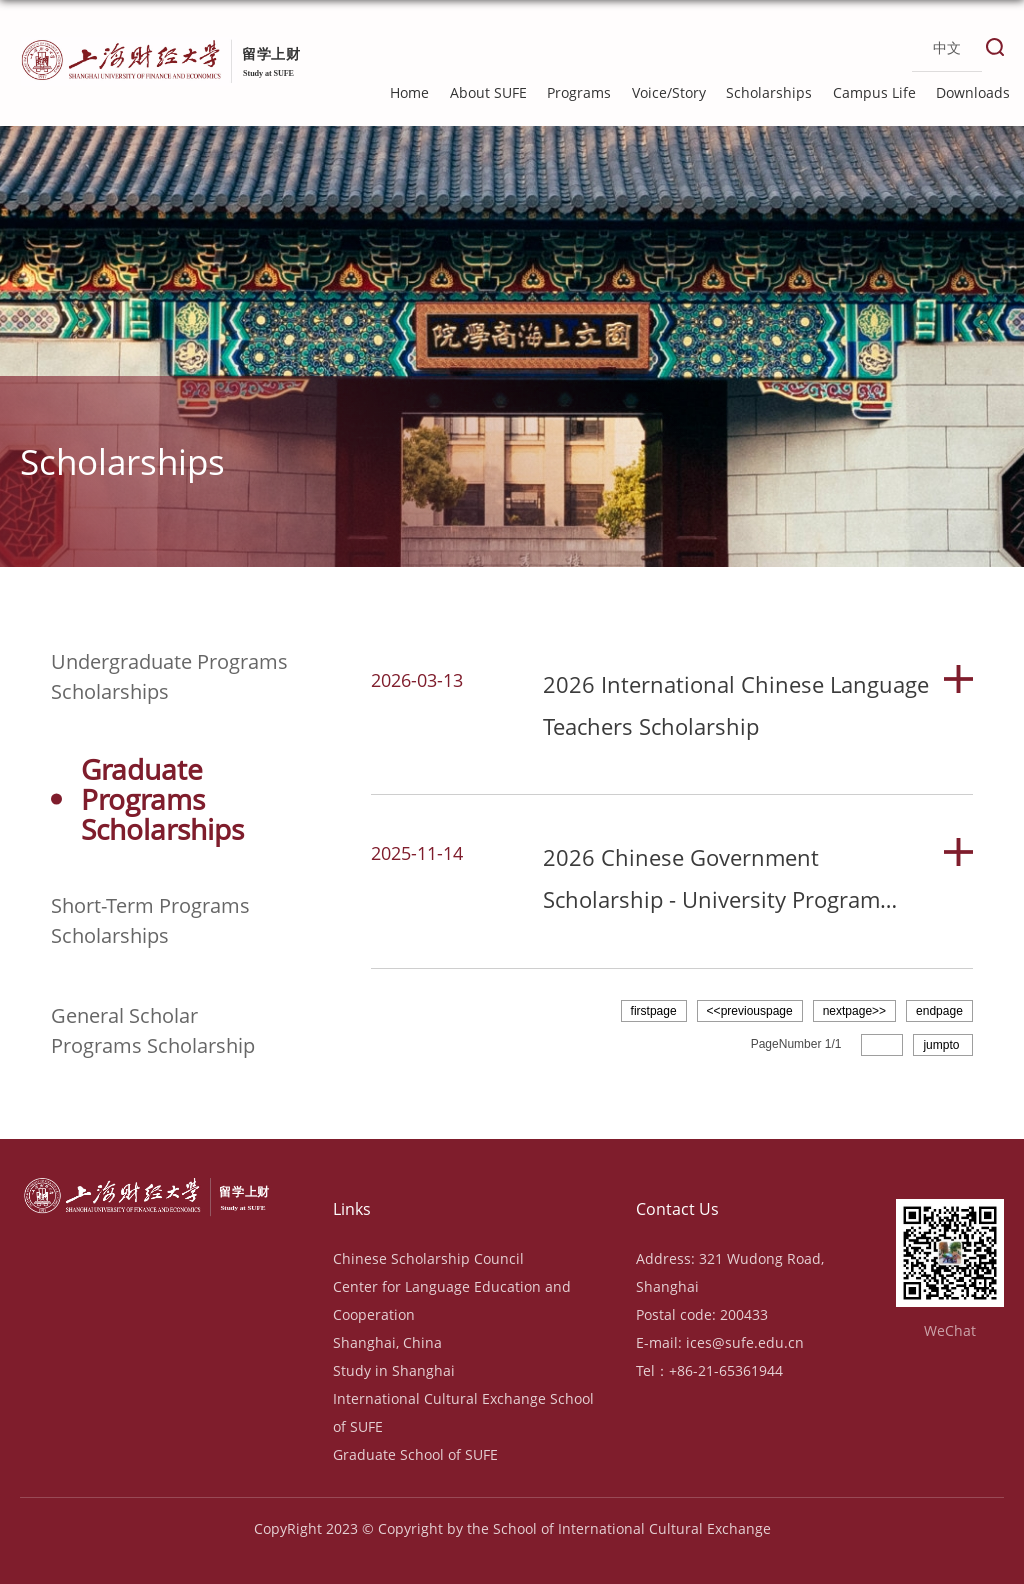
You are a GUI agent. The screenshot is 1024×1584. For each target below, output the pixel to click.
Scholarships (769, 92)
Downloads (973, 92)
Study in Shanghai (394, 1370)
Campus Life (874, 92)
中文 (947, 48)
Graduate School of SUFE (415, 1454)
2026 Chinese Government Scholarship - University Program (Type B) (711, 899)
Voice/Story (669, 92)
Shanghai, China (387, 1342)
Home (409, 92)
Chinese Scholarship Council (428, 1258)
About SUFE (488, 92)
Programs (579, 92)
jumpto (942, 1045)
